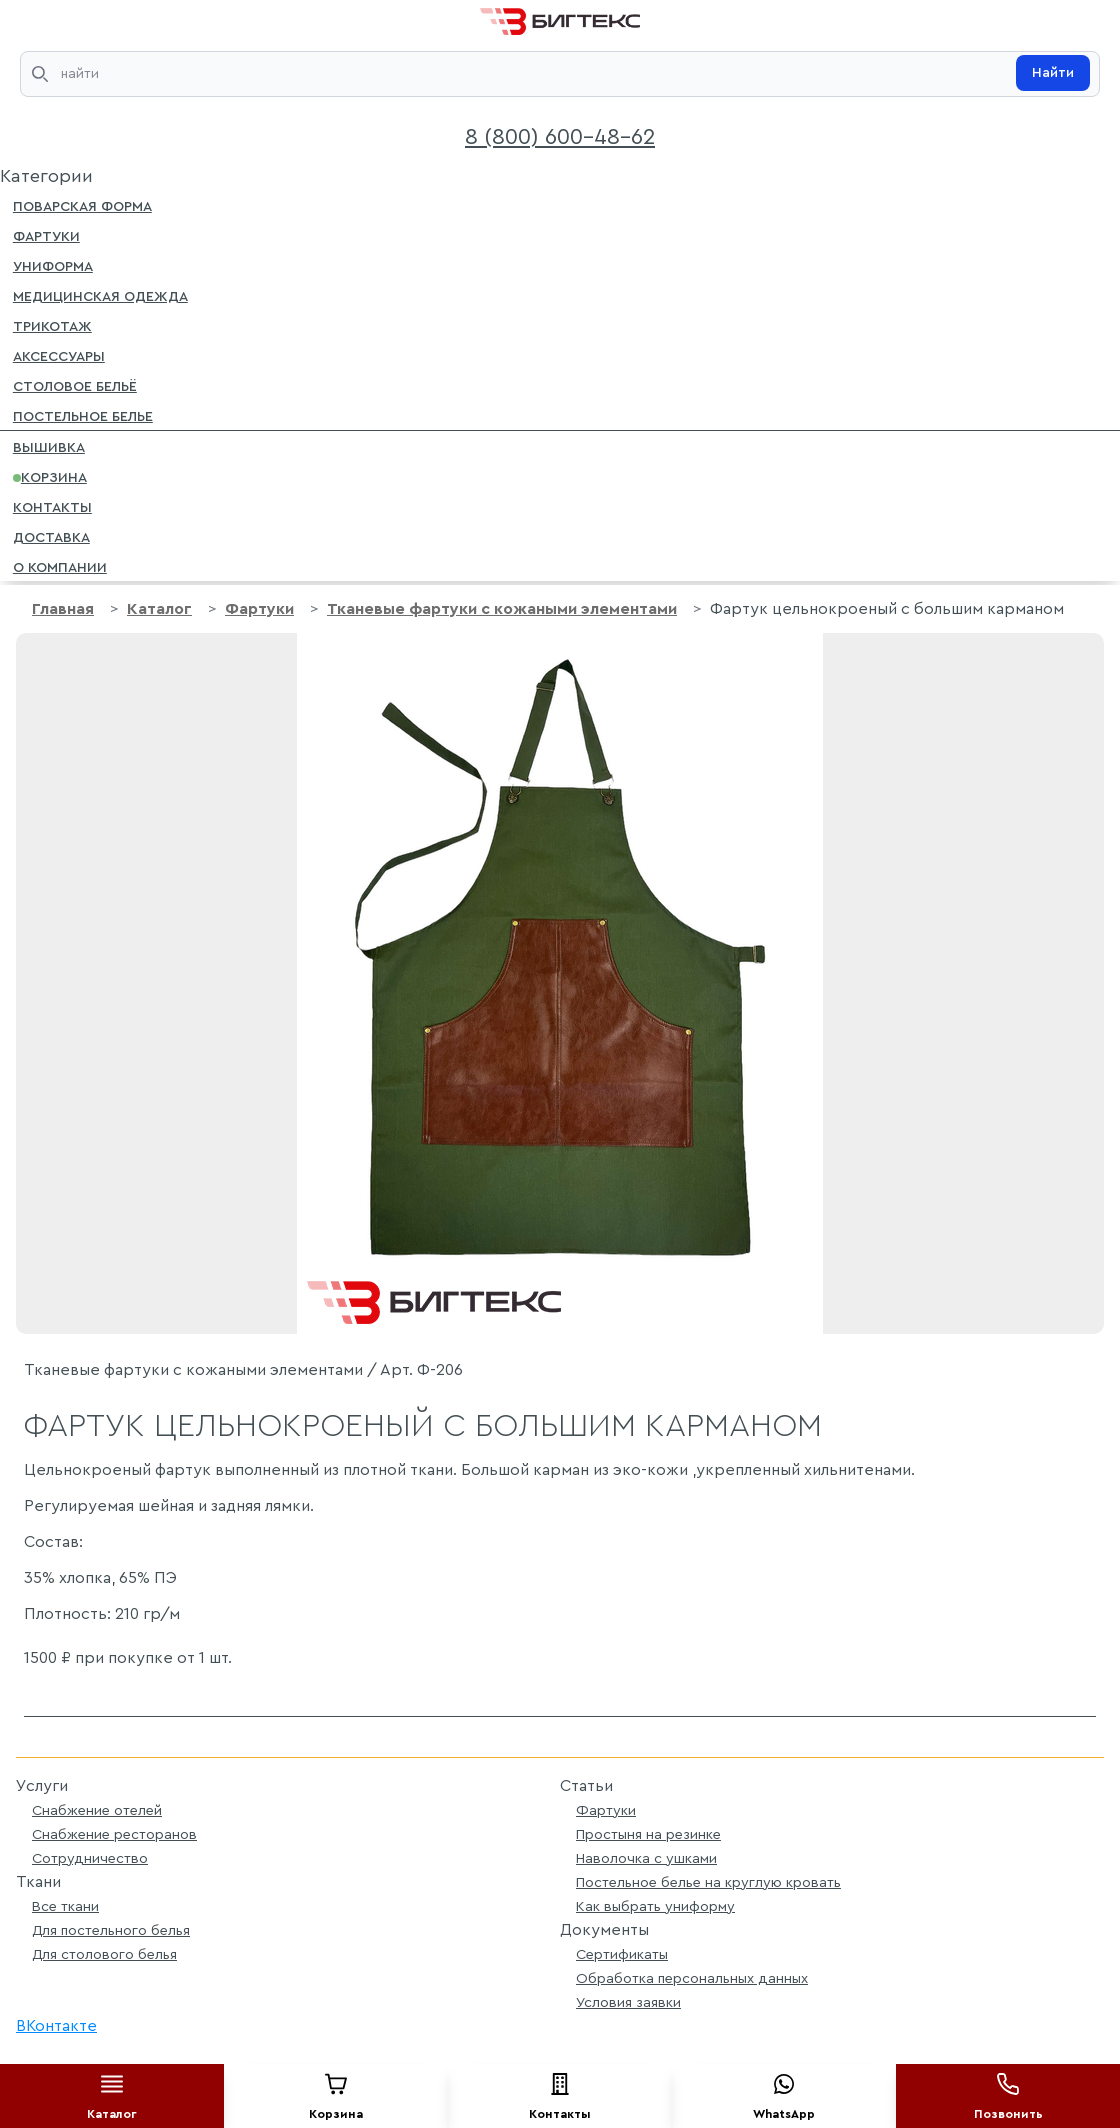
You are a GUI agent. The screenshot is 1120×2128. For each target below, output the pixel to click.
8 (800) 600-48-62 (560, 137)
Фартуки (46, 235)
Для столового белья (104, 1954)
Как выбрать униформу (655, 1906)
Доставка (51, 536)
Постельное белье (83, 415)
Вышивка (49, 446)
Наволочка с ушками (646, 1858)
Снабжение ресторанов (114, 1834)
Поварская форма (82, 205)
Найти (1053, 73)
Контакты (52, 506)
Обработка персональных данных (692, 1978)
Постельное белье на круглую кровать (708, 1882)
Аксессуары (59, 355)
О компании (60, 566)
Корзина (50, 476)
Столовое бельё (75, 385)
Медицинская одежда (100, 295)
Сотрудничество (90, 1858)
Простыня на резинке (648, 1834)
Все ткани (65, 1906)
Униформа (53, 265)
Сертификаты (622, 1954)
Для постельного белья (111, 1930)
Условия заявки (628, 2002)
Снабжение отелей (97, 1810)
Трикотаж (52, 325)
